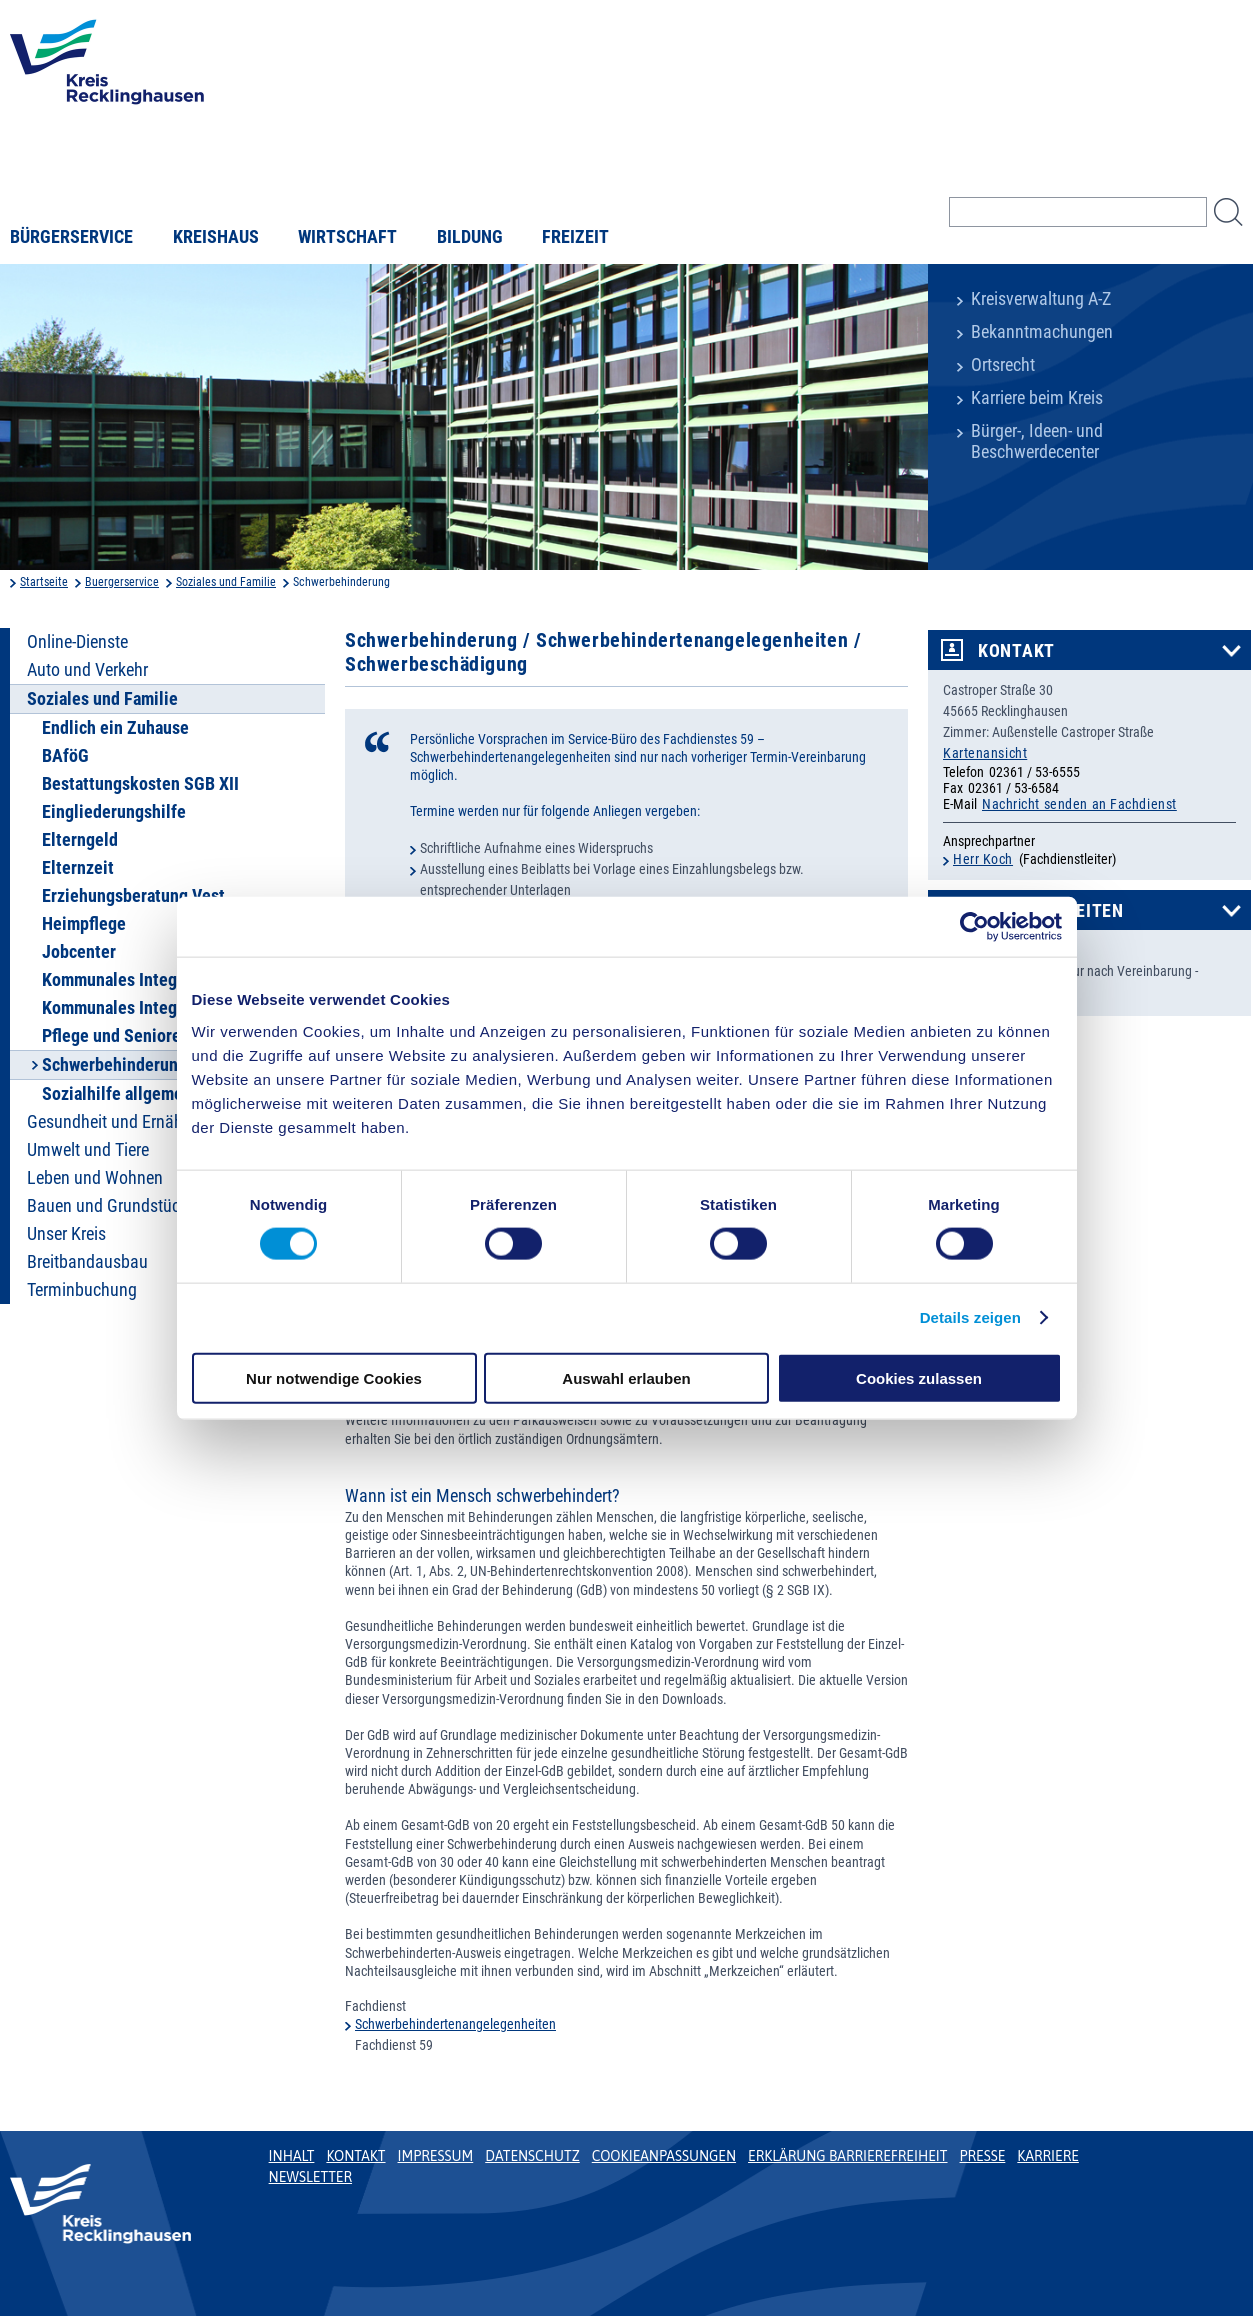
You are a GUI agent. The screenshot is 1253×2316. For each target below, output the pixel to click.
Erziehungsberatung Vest (133, 896)
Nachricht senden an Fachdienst (1079, 804)
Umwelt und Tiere (88, 1150)
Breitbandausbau (87, 1262)
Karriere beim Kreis (1037, 398)
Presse (983, 2156)
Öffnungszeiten (1051, 911)
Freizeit (575, 237)
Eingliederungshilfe (114, 812)
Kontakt (1016, 651)
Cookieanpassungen (664, 2156)
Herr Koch (983, 859)
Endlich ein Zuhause (115, 728)
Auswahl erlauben (626, 1377)
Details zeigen (970, 1317)
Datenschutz (532, 2156)
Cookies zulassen (919, 1377)
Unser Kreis (66, 1234)
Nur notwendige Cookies (334, 1377)
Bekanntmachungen (1042, 332)
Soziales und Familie (226, 582)
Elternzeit (78, 868)
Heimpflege (84, 924)
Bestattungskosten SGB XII (140, 784)
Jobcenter (79, 952)
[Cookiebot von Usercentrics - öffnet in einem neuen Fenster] (974, 927)
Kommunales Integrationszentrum (165, 980)
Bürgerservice (71, 237)
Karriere (1048, 2156)
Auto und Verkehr (87, 670)
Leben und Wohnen (95, 1178)
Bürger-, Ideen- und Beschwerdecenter (1037, 441)
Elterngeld (80, 840)
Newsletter (310, 2177)
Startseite (44, 582)
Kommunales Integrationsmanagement (181, 1008)
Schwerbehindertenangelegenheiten (455, 2024)
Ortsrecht (1003, 365)
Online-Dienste (77, 642)
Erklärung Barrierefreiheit (847, 2156)
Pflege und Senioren (116, 1036)
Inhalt (292, 2156)
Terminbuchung (82, 1290)
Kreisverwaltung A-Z (1041, 299)
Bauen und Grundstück (107, 1206)
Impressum (436, 2156)
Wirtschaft (347, 237)
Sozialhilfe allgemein (119, 1094)
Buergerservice (122, 582)
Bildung (470, 237)
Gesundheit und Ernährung (121, 1122)
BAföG (65, 756)
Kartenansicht (985, 753)
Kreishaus (216, 237)
